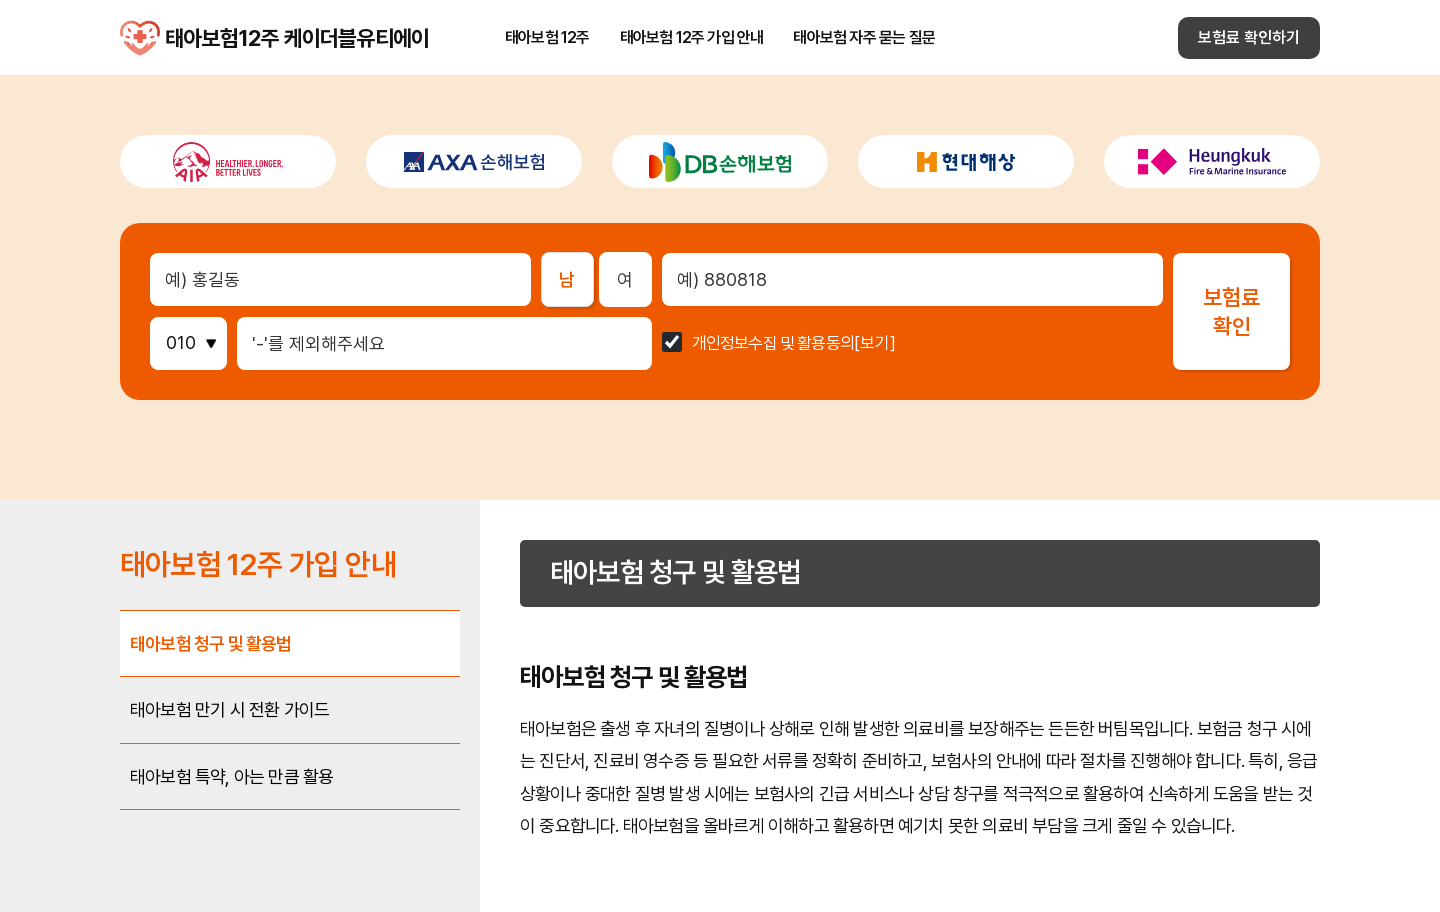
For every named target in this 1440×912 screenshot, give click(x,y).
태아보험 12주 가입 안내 (692, 38)
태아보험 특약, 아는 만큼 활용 (231, 776)
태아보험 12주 (547, 38)
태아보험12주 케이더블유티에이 (140, 38)
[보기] (875, 343)
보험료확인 (1231, 311)
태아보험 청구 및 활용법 (211, 643)
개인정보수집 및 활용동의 (773, 343)
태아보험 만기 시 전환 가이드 (229, 709)
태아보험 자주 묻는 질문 (864, 38)
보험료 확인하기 (1249, 37)
